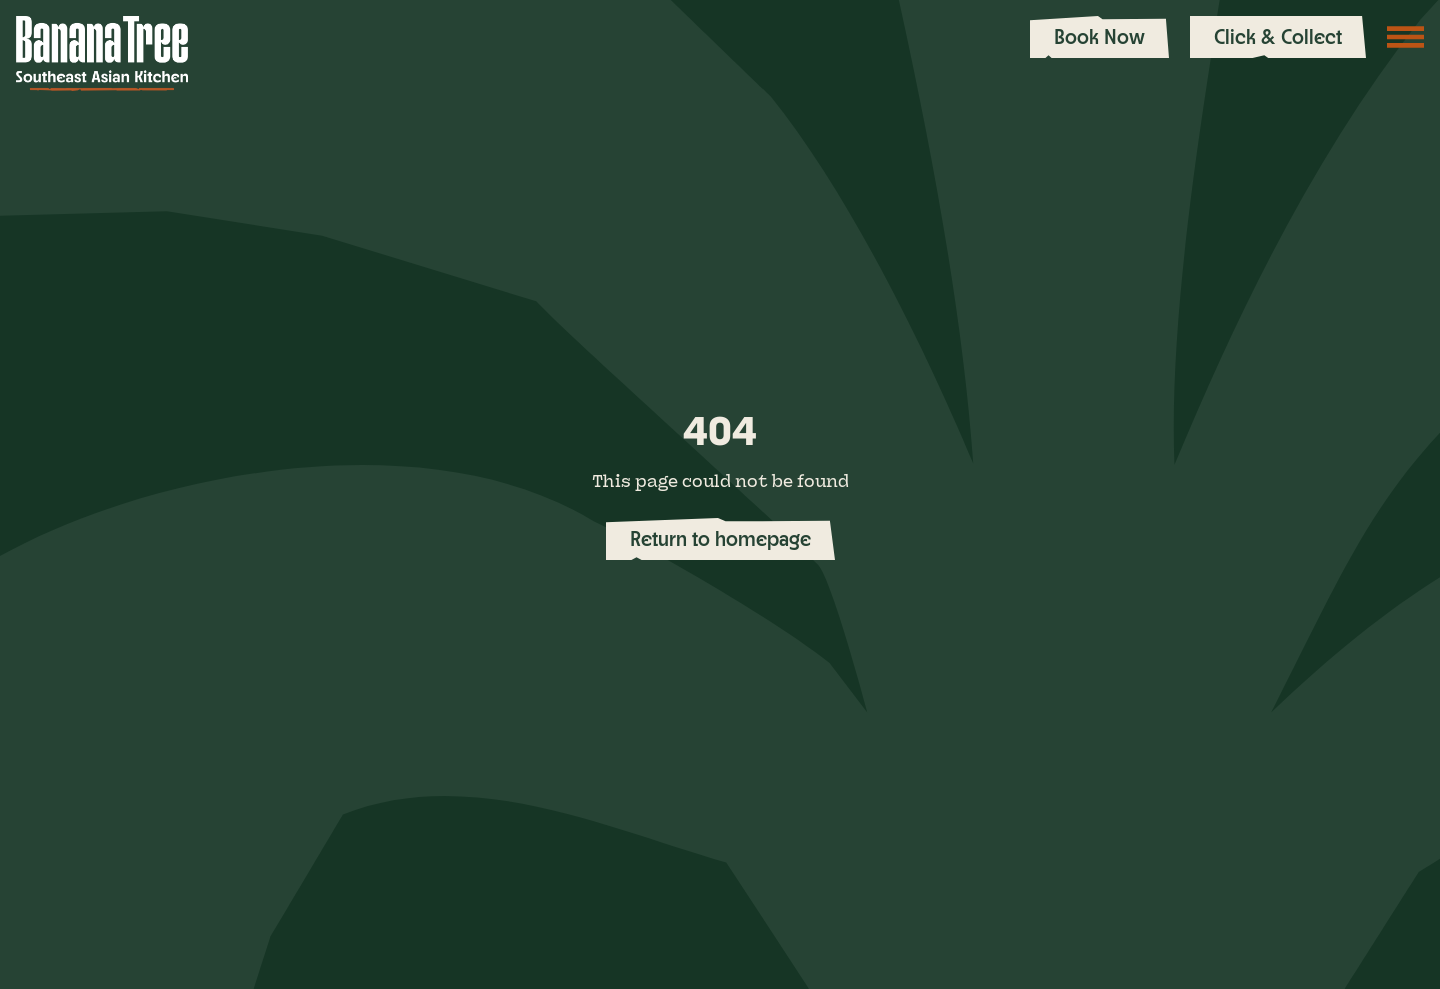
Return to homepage (720, 538)
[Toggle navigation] (1406, 37)
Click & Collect (1278, 36)
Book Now (1099, 36)
